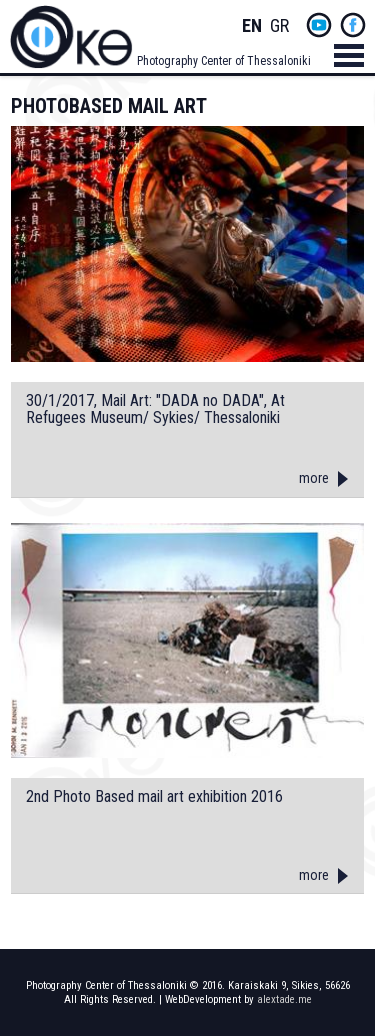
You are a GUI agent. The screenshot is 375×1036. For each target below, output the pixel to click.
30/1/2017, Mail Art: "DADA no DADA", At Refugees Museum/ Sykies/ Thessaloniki (155, 409)
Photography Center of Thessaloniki (224, 61)
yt (319, 25)
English (252, 26)
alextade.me (284, 999)
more (314, 478)
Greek (280, 26)
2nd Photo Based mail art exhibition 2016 (154, 797)
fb (353, 25)
